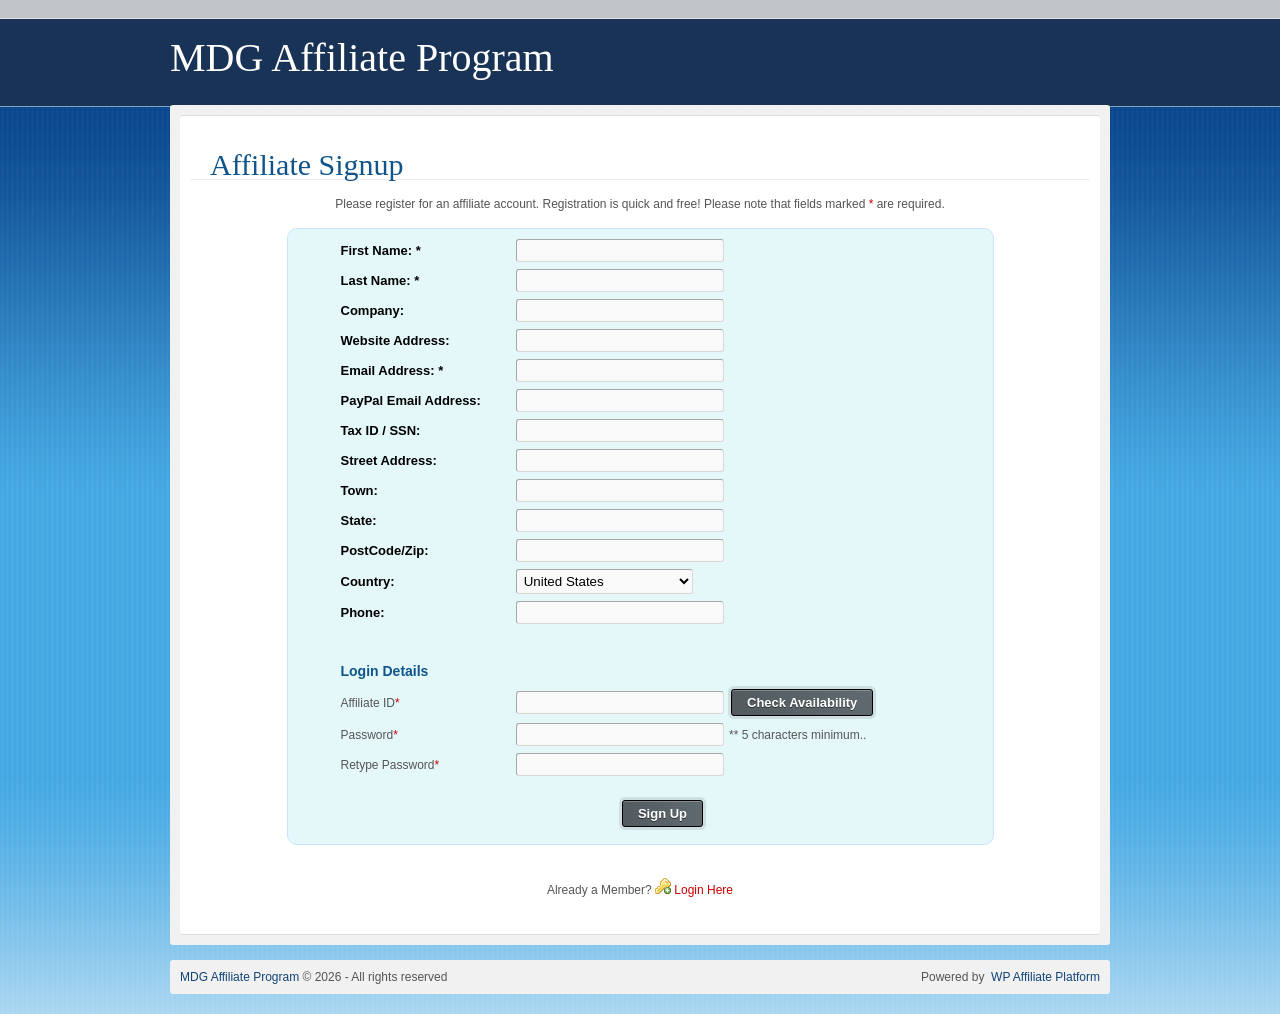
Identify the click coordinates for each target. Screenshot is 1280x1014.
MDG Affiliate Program (239, 977)
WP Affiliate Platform (1045, 977)
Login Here (703, 890)
